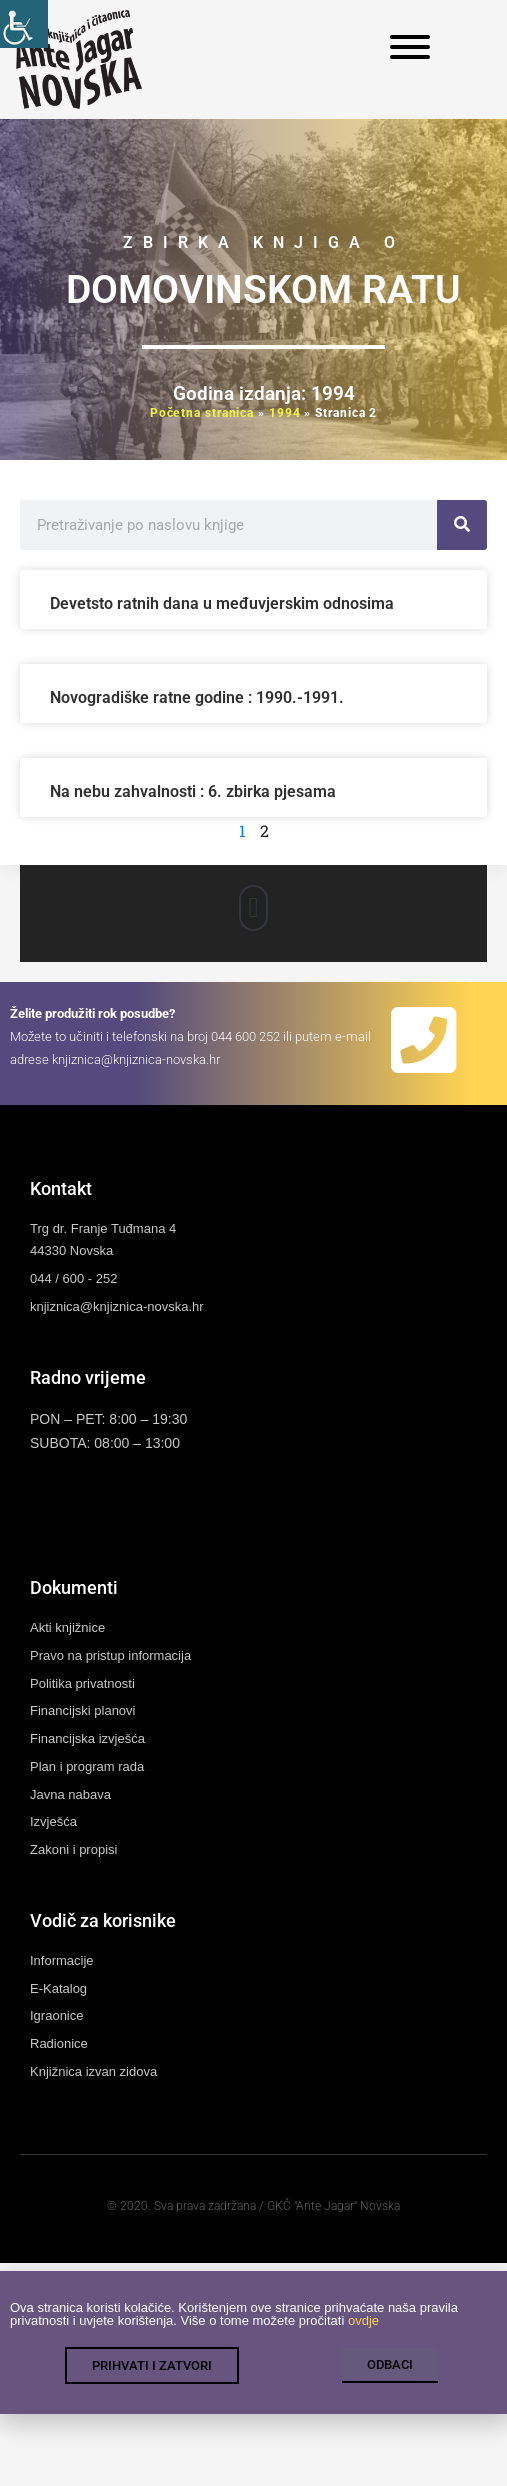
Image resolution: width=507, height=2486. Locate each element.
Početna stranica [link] (202, 413)
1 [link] (242, 830)
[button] (253, 908)
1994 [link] (285, 413)
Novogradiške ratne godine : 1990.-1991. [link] (197, 697)
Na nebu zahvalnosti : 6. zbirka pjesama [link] (193, 791)
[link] (24, 24)
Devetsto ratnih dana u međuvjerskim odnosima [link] (222, 603)
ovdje (363, 2333)
